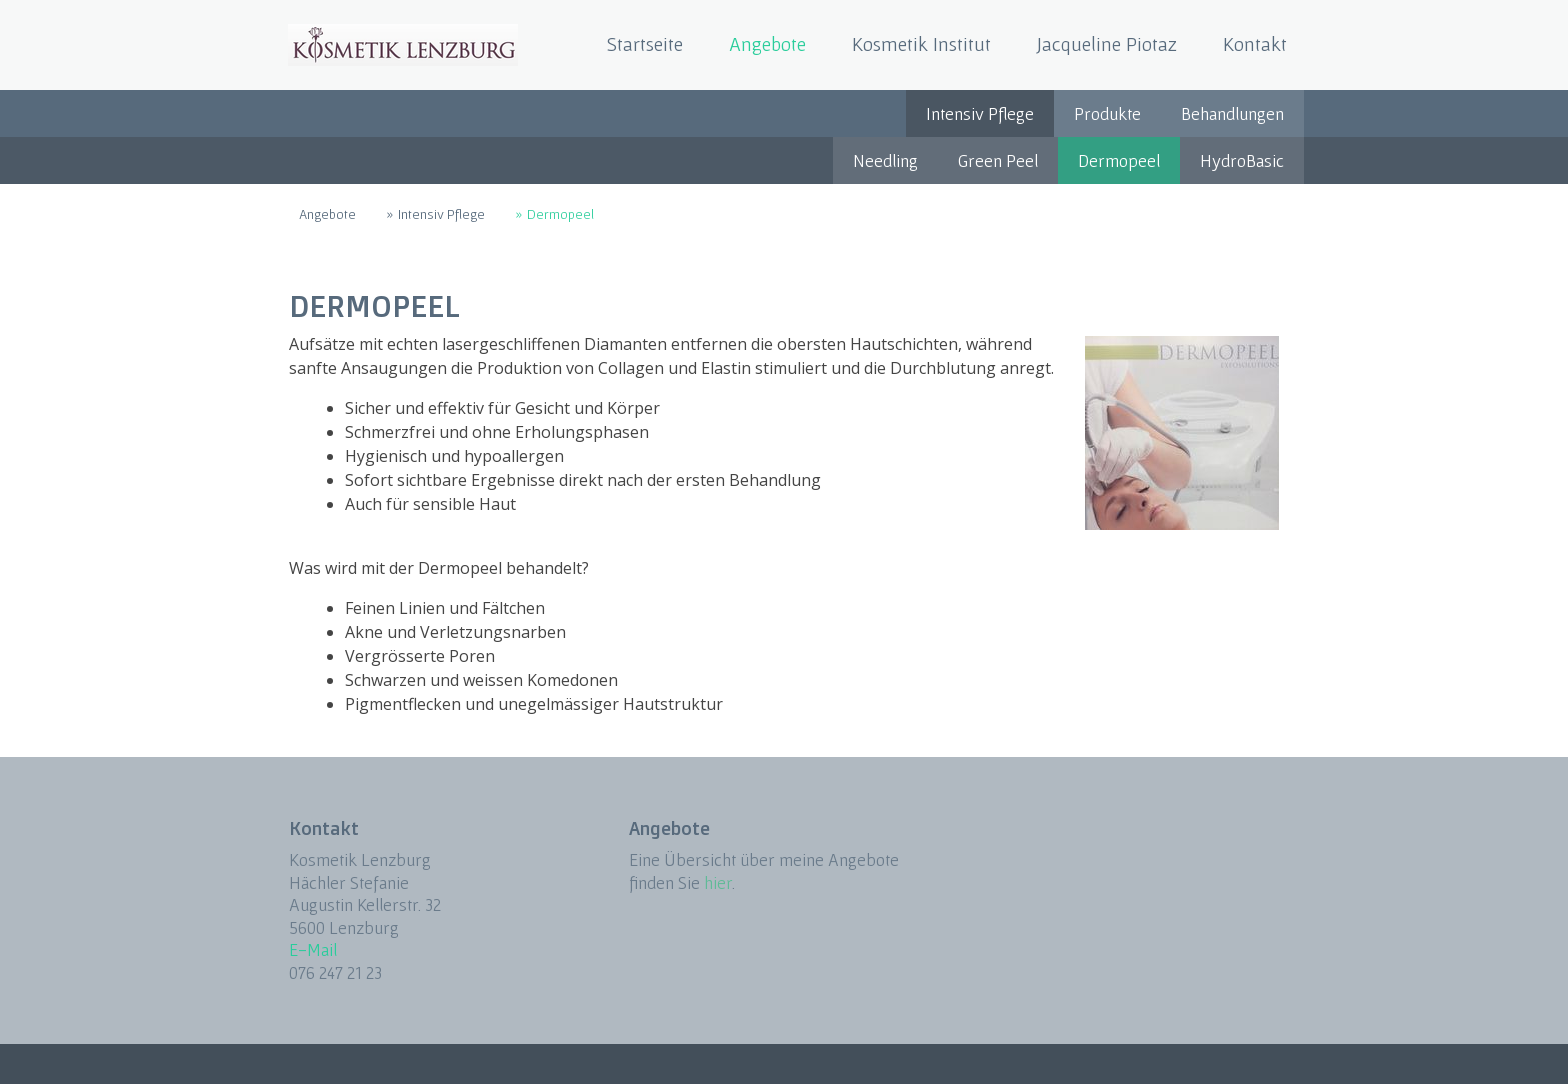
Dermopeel (1119, 160)
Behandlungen (1232, 113)
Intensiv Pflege (980, 113)
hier (718, 882)
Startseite (645, 44)
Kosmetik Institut (921, 44)
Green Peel (998, 160)
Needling (885, 160)
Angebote (767, 44)
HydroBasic (1242, 160)
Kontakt (1255, 44)
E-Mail (313, 949)
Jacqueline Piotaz (1107, 44)
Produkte (1107, 113)
